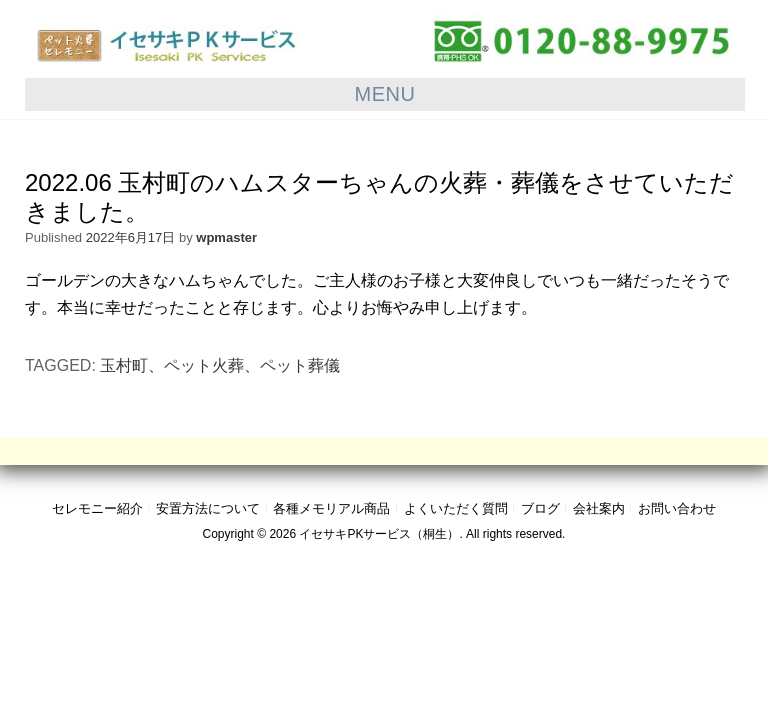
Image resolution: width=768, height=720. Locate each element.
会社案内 (599, 508)
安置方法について (208, 508)
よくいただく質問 (456, 508)
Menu (385, 94)
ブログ (540, 508)
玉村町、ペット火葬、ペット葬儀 (220, 365)
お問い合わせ (677, 508)
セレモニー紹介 (97, 508)
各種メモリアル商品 (331, 508)
